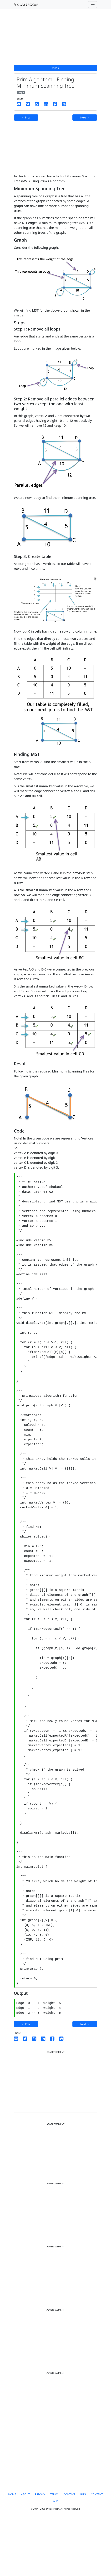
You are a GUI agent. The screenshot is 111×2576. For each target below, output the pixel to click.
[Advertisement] (55, 39)
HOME (12, 2549)
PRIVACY (40, 2549)
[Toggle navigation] (92, 4)
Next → (84, 117)
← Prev (26, 117)
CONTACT (69, 2549)
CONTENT (97, 2549)
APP (55, 2556)
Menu (55, 68)
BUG (83, 2549)
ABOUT (25, 2549)
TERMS (54, 2549)
